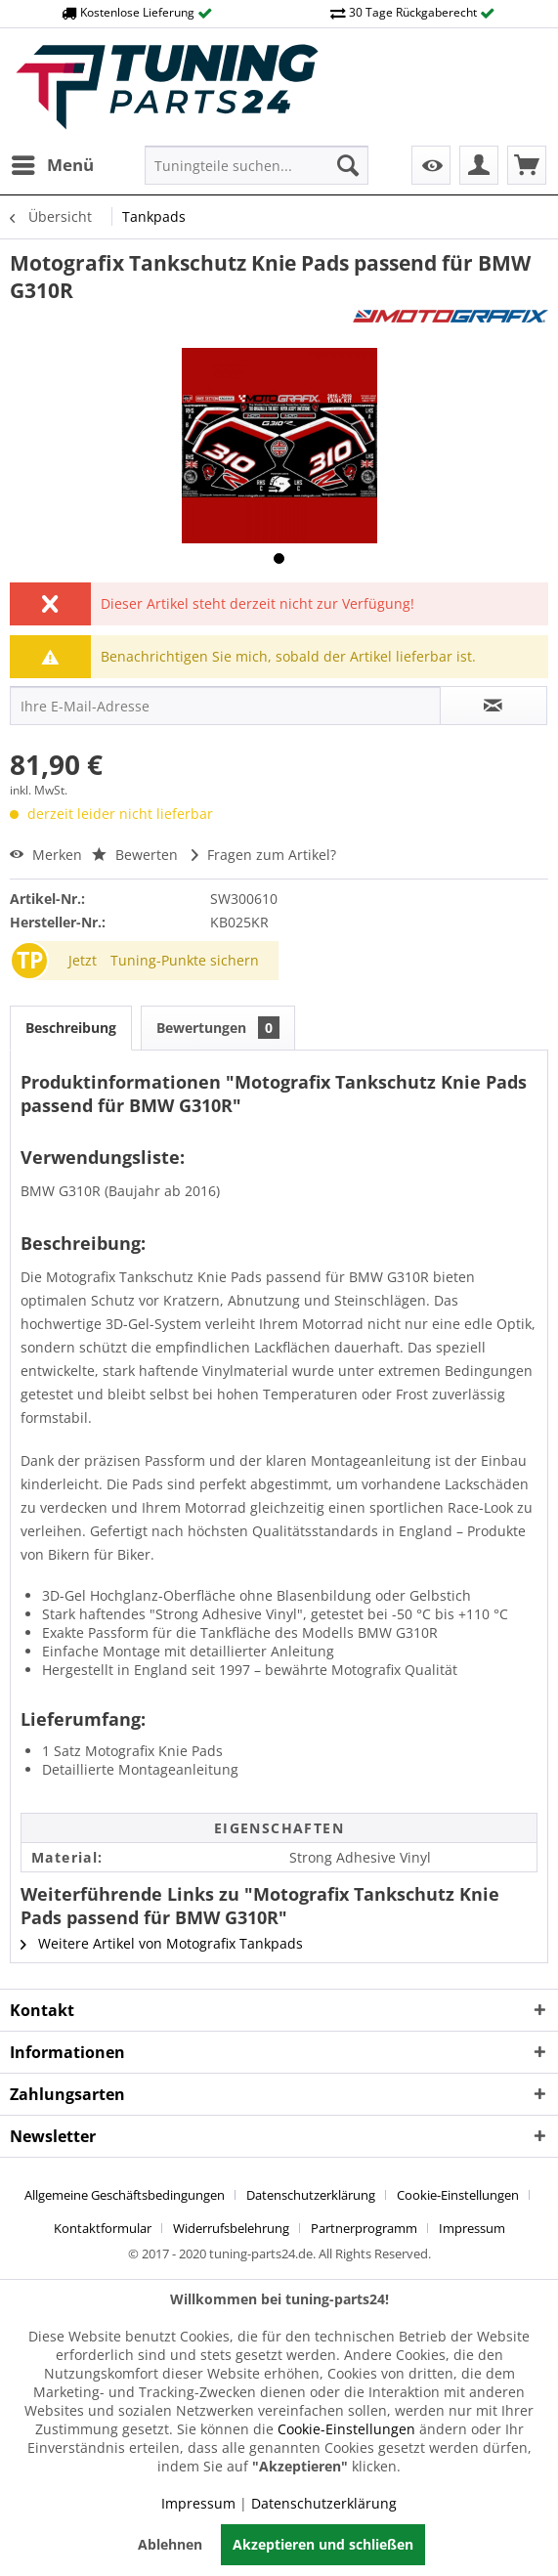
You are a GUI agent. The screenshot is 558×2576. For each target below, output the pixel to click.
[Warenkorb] (526, 165)
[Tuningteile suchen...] (256, 165)
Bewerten (137, 854)
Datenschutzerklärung (310, 2195)
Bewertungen (217, 1027)
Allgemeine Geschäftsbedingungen (124, 2195)
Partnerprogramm (364, 2228)
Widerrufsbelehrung (231, 2228)
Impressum (472, 2228)
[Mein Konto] (478, 165)
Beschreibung (70, 1027)
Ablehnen (170, 2544)
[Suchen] (347, 165)
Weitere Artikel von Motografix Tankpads (162, 1943)
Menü (53, 163)
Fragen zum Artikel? (264, 854)
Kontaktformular (102, 2228)
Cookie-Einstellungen (458, 2195)
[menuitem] (52, 165)
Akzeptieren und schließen (323, 2544)
